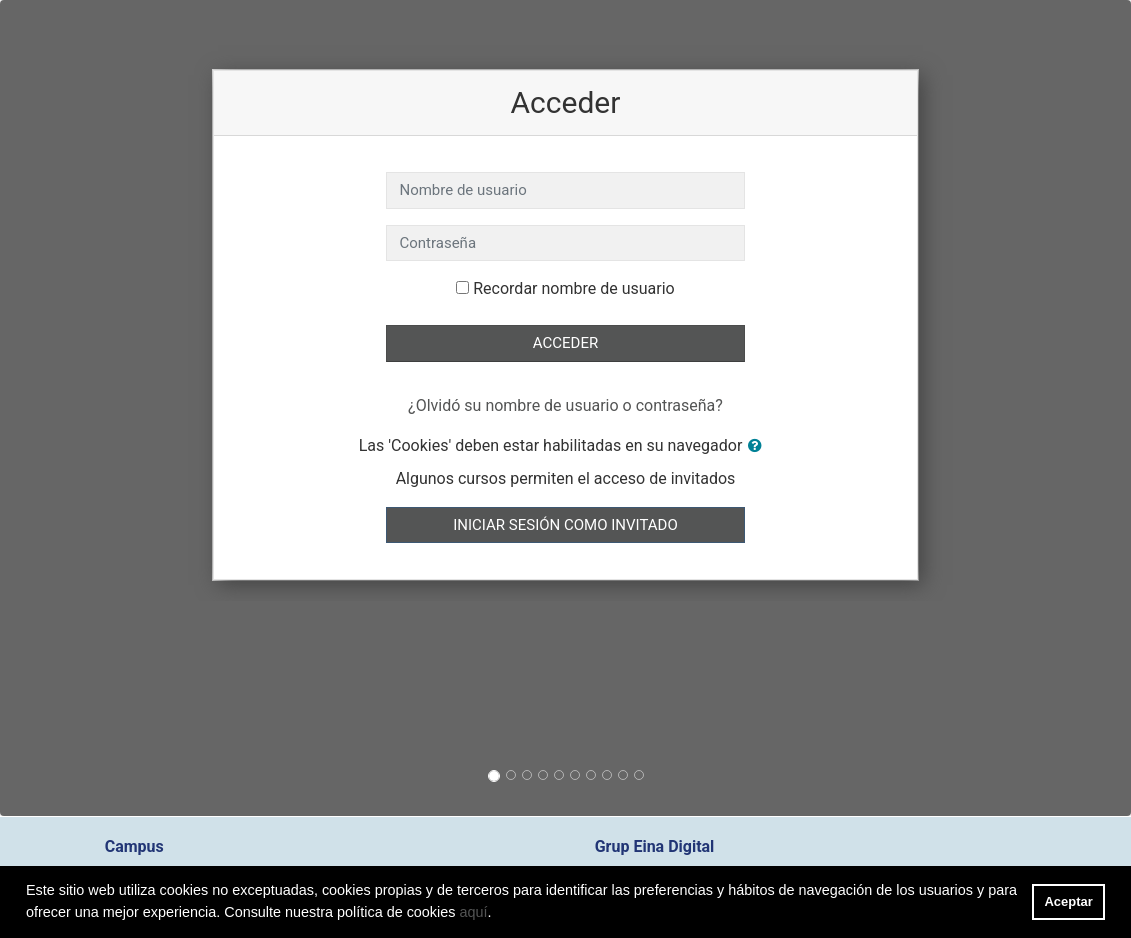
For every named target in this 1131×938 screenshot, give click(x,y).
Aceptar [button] (1069, 901)
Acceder (565, 343)
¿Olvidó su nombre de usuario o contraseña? (565, 405)
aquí (473, 912)
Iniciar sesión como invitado (565, 525)
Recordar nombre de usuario (573, 288)
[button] (759, 446)
